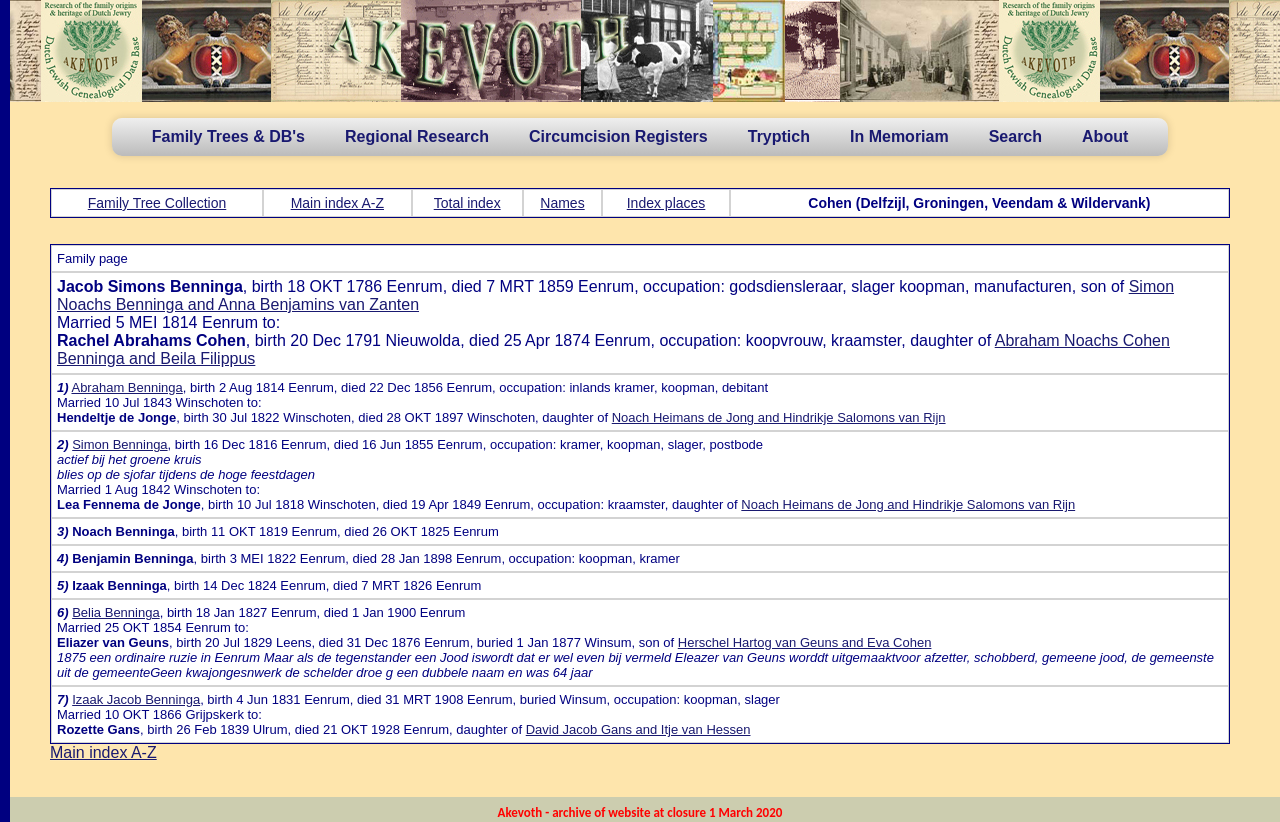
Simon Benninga (119, 444)
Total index (467, 203)
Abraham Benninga (126, 387)
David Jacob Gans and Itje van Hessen (638, 729)
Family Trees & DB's (228, 136)
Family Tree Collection (157, 203)
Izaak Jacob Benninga (136, 699)
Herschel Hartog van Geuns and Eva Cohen (805, 642)
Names (562, 203)
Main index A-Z (337, 203)
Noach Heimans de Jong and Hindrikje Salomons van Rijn (779, 417)
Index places (666, 203)
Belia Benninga (115, 612)
